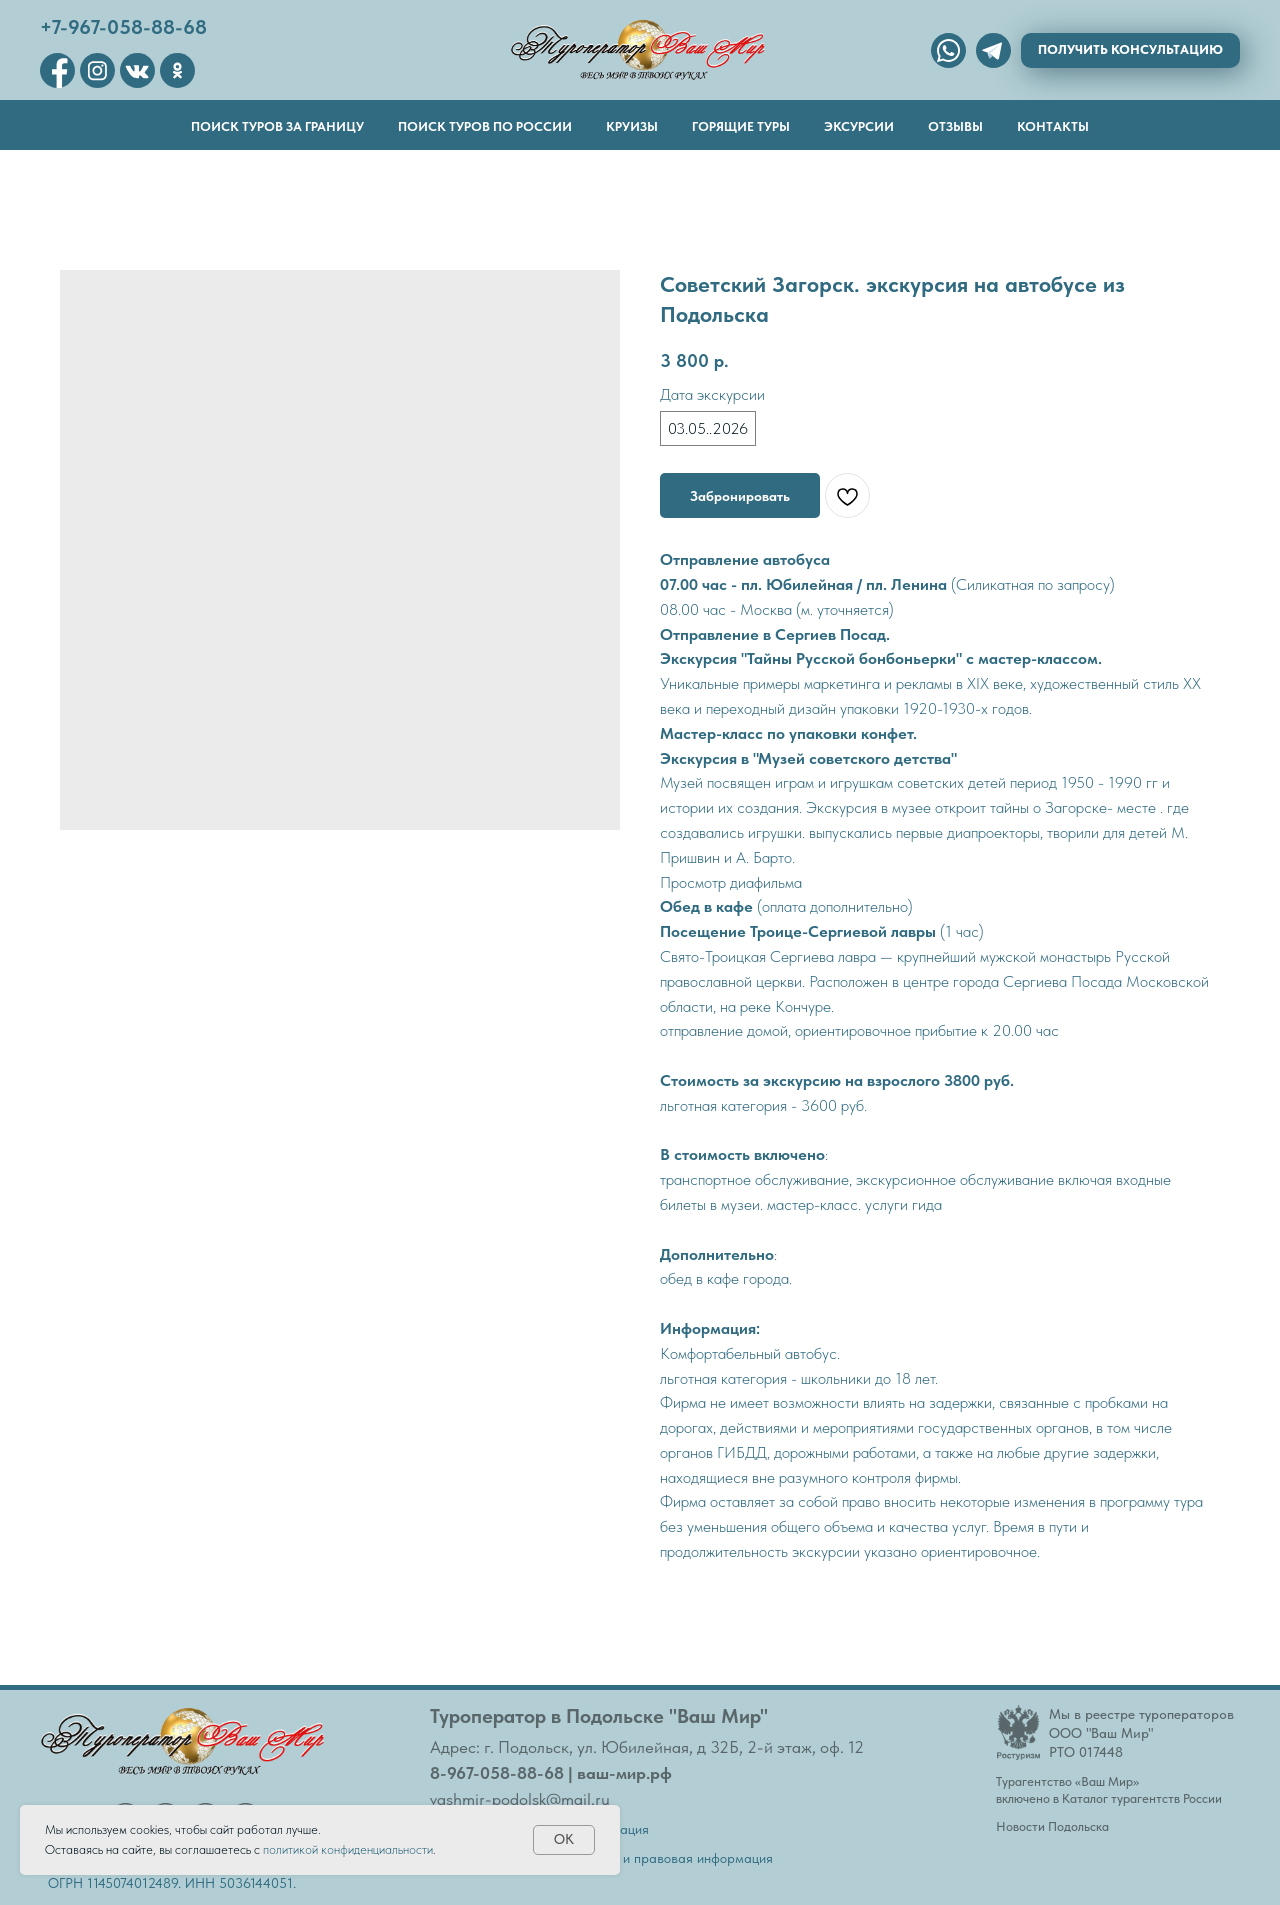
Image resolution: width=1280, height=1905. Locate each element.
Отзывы (955, 126)
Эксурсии (859, 126)
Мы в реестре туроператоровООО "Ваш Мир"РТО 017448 (1141, 1733)
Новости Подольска (1052, 1826)
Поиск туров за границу (277, 126)
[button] (1130, 50)
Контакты (1053, 126)
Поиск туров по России (485, 126)
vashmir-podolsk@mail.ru (520, 1799)
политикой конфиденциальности (348, 1849)
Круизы (632, 126)
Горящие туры (741, 126)
